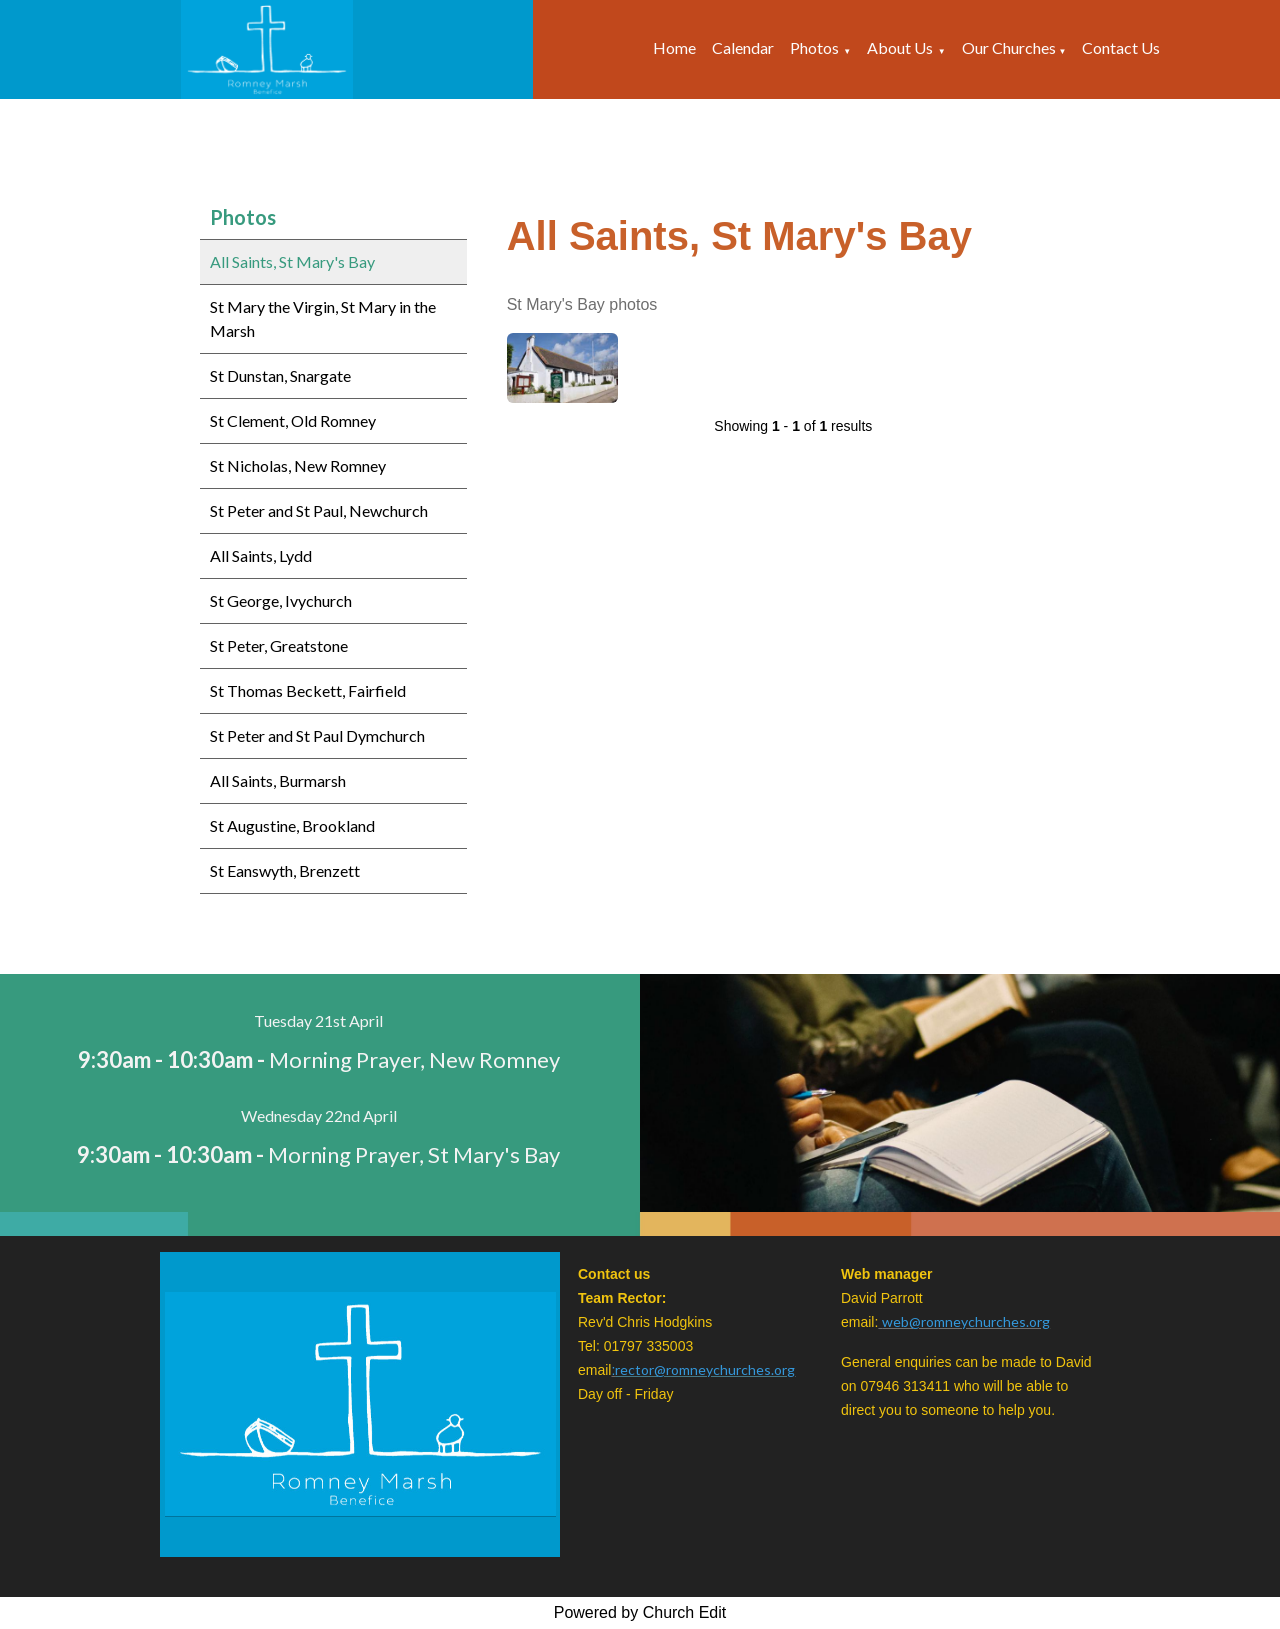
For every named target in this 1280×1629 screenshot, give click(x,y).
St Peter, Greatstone (279, 645)
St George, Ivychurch (281, 600)
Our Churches (1010, 47)
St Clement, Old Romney (293, 420)
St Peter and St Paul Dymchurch (317, 735)
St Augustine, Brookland (292, 825)
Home (674, 47)
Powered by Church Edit (640, 1612)
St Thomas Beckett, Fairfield (308, 690)
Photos (814, 47)
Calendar (743, 47)
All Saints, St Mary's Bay (292, 261)
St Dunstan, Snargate (280, 375)
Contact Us (1121, 47)
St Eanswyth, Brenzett (285, 870)
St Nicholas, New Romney (298, 465)
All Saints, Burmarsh (278, 780)
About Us (900, 47)
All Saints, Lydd (261, 555)
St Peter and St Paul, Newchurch (319, 510)
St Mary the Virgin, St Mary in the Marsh (323, 318)
